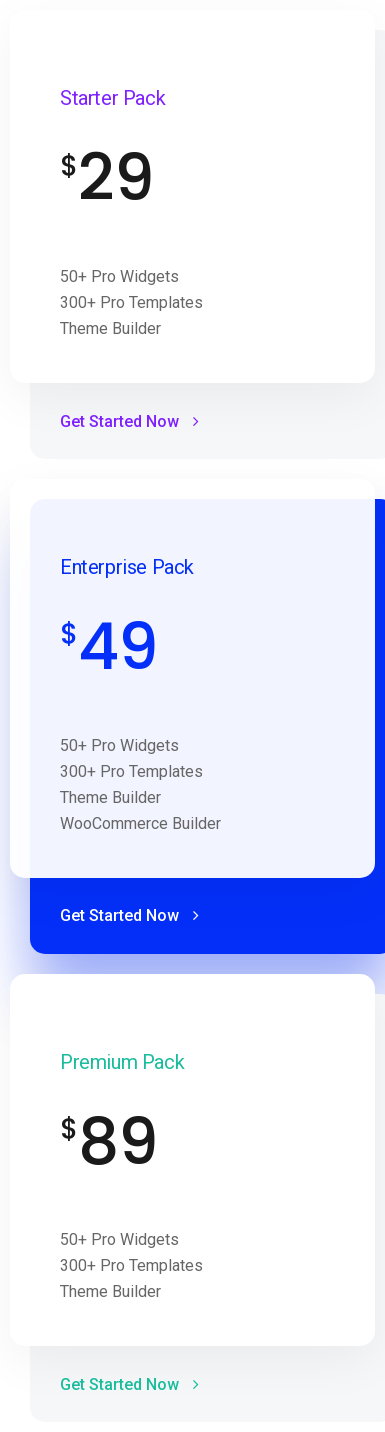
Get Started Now (129, 421)
